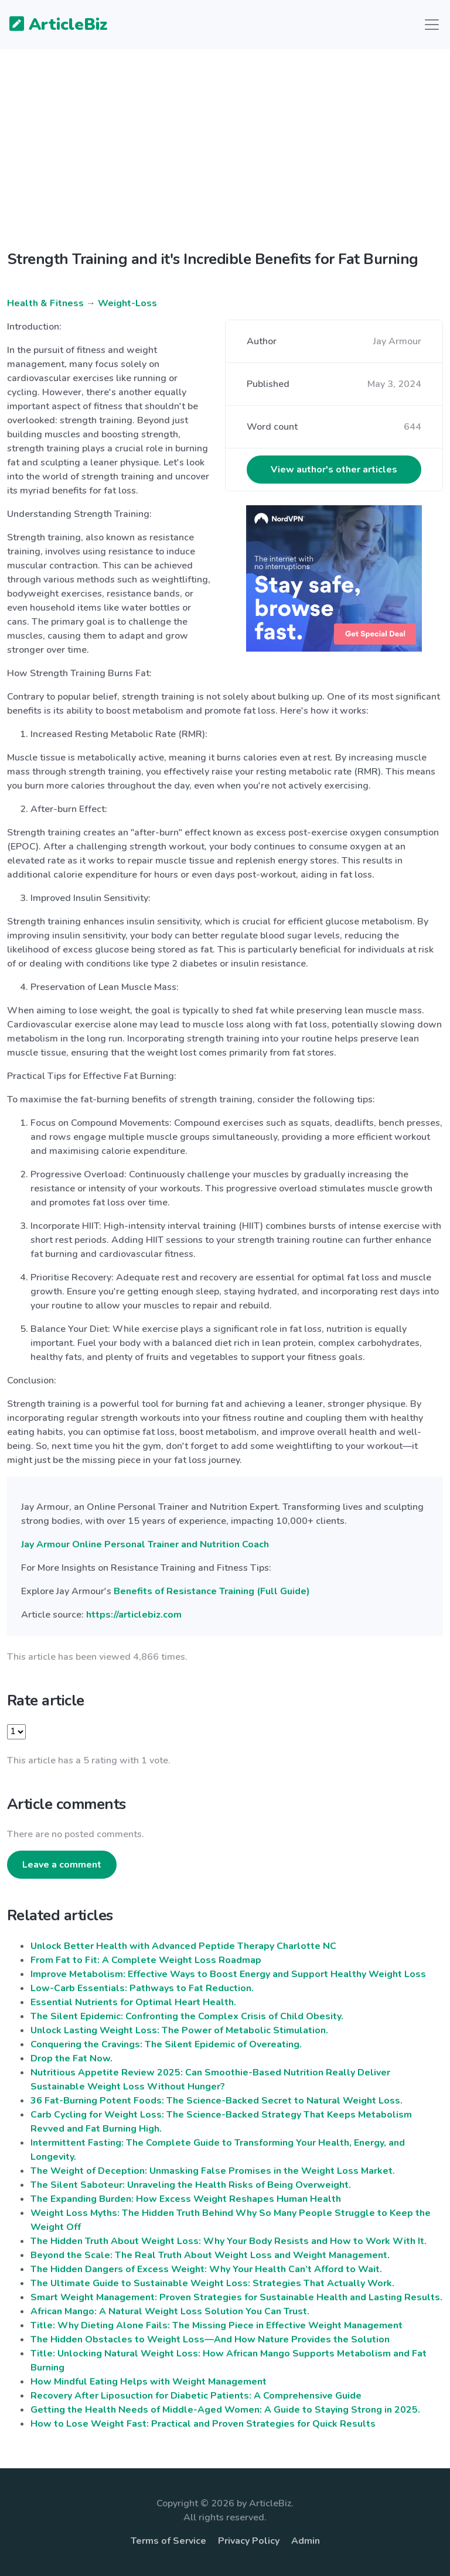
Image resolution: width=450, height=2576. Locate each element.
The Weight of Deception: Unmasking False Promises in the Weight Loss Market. (212, 2170)
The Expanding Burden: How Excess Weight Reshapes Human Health (185, 2199)
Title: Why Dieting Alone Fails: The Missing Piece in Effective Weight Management (216, 2325)
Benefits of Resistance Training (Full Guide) (212, 1591)
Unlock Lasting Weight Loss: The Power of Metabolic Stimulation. (179, 2030)
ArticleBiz (51, 25)
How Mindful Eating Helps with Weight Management (148, 2381)
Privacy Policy (248, 2540)
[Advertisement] (225, 159)
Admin (305, 2540)
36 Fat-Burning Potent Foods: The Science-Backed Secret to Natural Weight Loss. (216, 2100)
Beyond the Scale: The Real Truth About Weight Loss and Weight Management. (210, 2255)
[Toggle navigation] (432, 24)
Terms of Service (168, 2540)
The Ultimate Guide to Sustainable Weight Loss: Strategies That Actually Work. (212, 2283)
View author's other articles (334, 469)
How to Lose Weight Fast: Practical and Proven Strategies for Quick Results (203, 2423)
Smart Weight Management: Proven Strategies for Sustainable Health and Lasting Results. (236, 2297)
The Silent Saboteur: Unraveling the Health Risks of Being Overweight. (190, 2184)
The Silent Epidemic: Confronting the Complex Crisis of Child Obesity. (186, 2016)
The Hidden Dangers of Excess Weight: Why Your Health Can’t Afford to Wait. (206, 2269)
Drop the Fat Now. (71, 2058)
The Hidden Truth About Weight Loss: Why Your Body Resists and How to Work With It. (228, 2241)
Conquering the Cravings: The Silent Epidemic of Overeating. (166, 2044)
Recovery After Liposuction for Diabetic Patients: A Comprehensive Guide (196, 2395)
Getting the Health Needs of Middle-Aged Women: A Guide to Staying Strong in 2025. (225, 2409)
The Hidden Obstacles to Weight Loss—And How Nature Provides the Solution (210, 2339)
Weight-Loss (127, 303)
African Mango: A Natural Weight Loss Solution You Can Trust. (169, 2311)
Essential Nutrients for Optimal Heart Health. (133, 2002)
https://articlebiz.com (134, 1614)
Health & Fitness (45, 303)
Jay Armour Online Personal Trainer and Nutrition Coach (145, 1544)
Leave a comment (61, 1864)
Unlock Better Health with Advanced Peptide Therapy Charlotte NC (183, 1946)
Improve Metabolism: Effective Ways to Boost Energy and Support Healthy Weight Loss (228, 1974)
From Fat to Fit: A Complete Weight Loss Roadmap (145, 1960)
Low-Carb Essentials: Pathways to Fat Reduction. (142, 1988)
